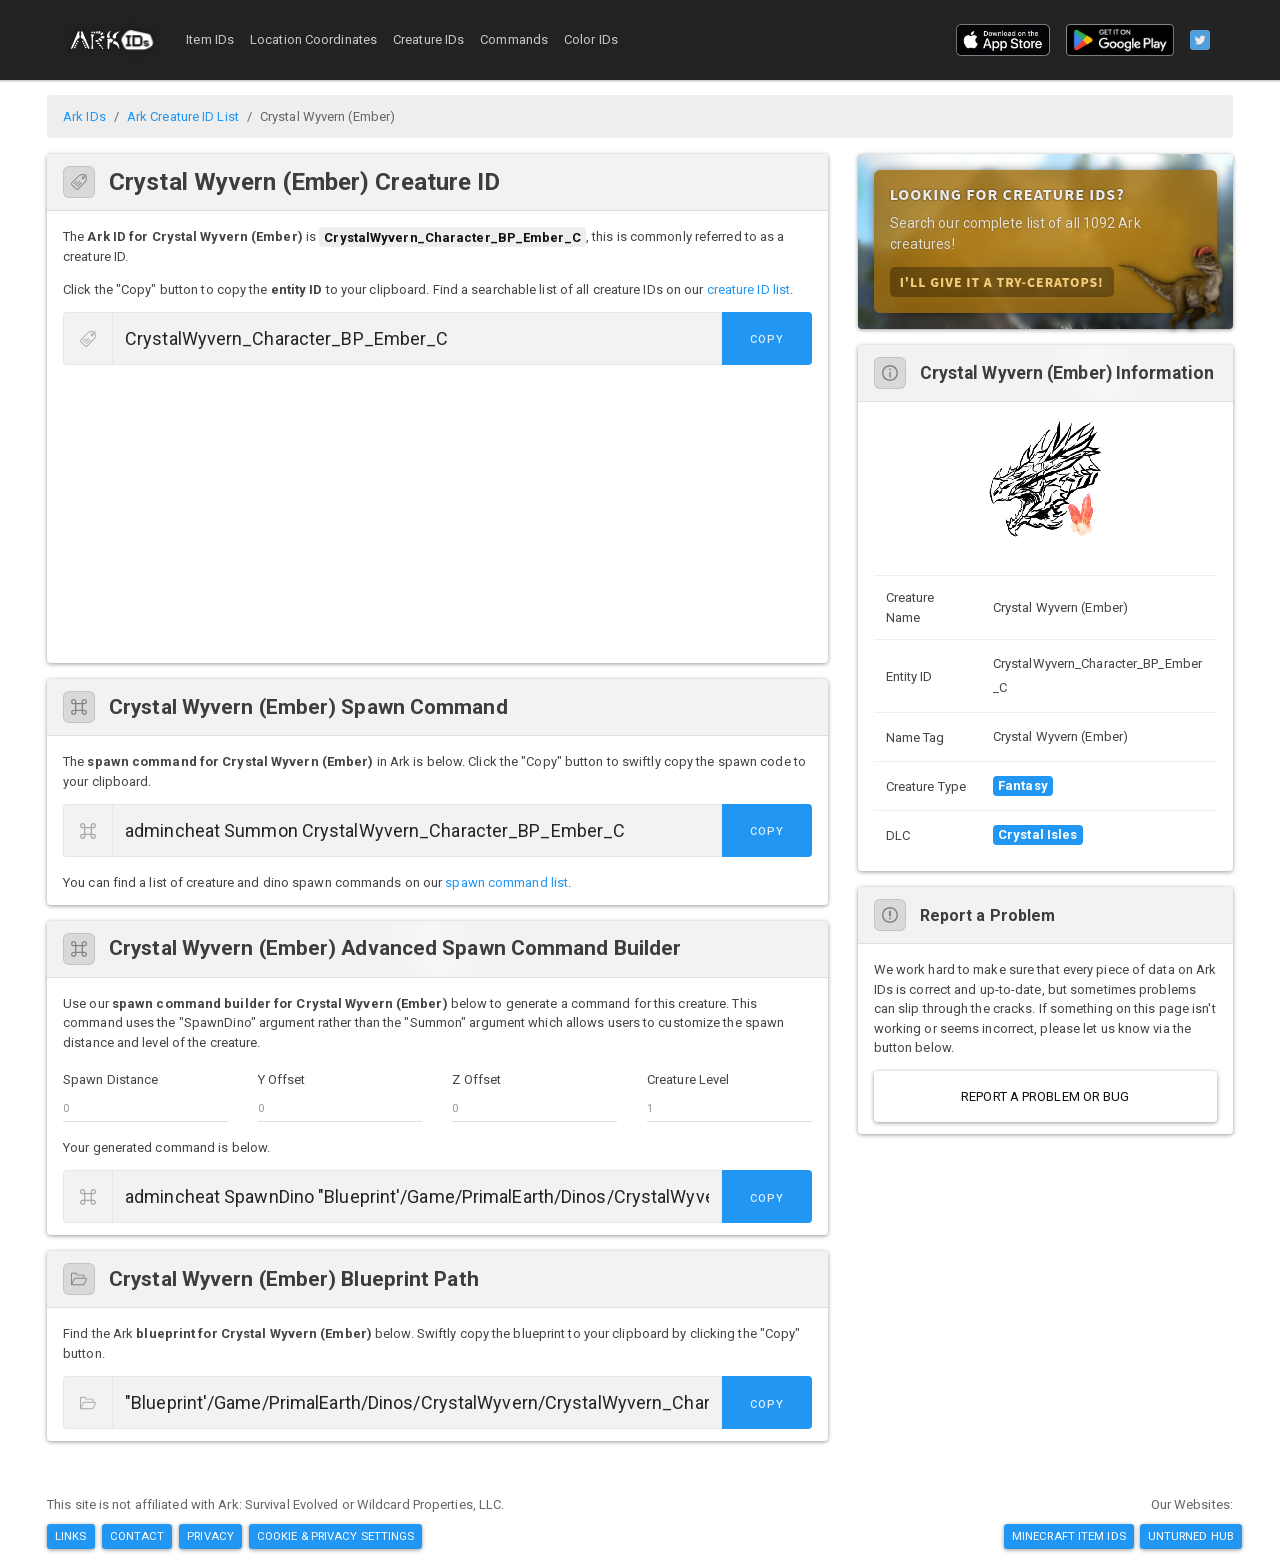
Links (71, 1536)
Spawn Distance (110, 1079)
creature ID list (749, 289)
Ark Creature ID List (183, 116)
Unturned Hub (1191, 1536)
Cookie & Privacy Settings (336, 1536)
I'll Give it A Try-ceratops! (1002, 281)
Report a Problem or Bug (1045, 1096)
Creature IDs (428, 39)
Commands (514, 39)
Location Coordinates (313, 39)
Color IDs (591, 39)
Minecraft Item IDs (1069, 1536)
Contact (137, 1536)
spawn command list (506, 882)
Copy (767, 339)
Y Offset (282, 1079)
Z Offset (476, 1079)
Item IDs (210, 39)
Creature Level (688, 1079)
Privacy (210, 1536)
